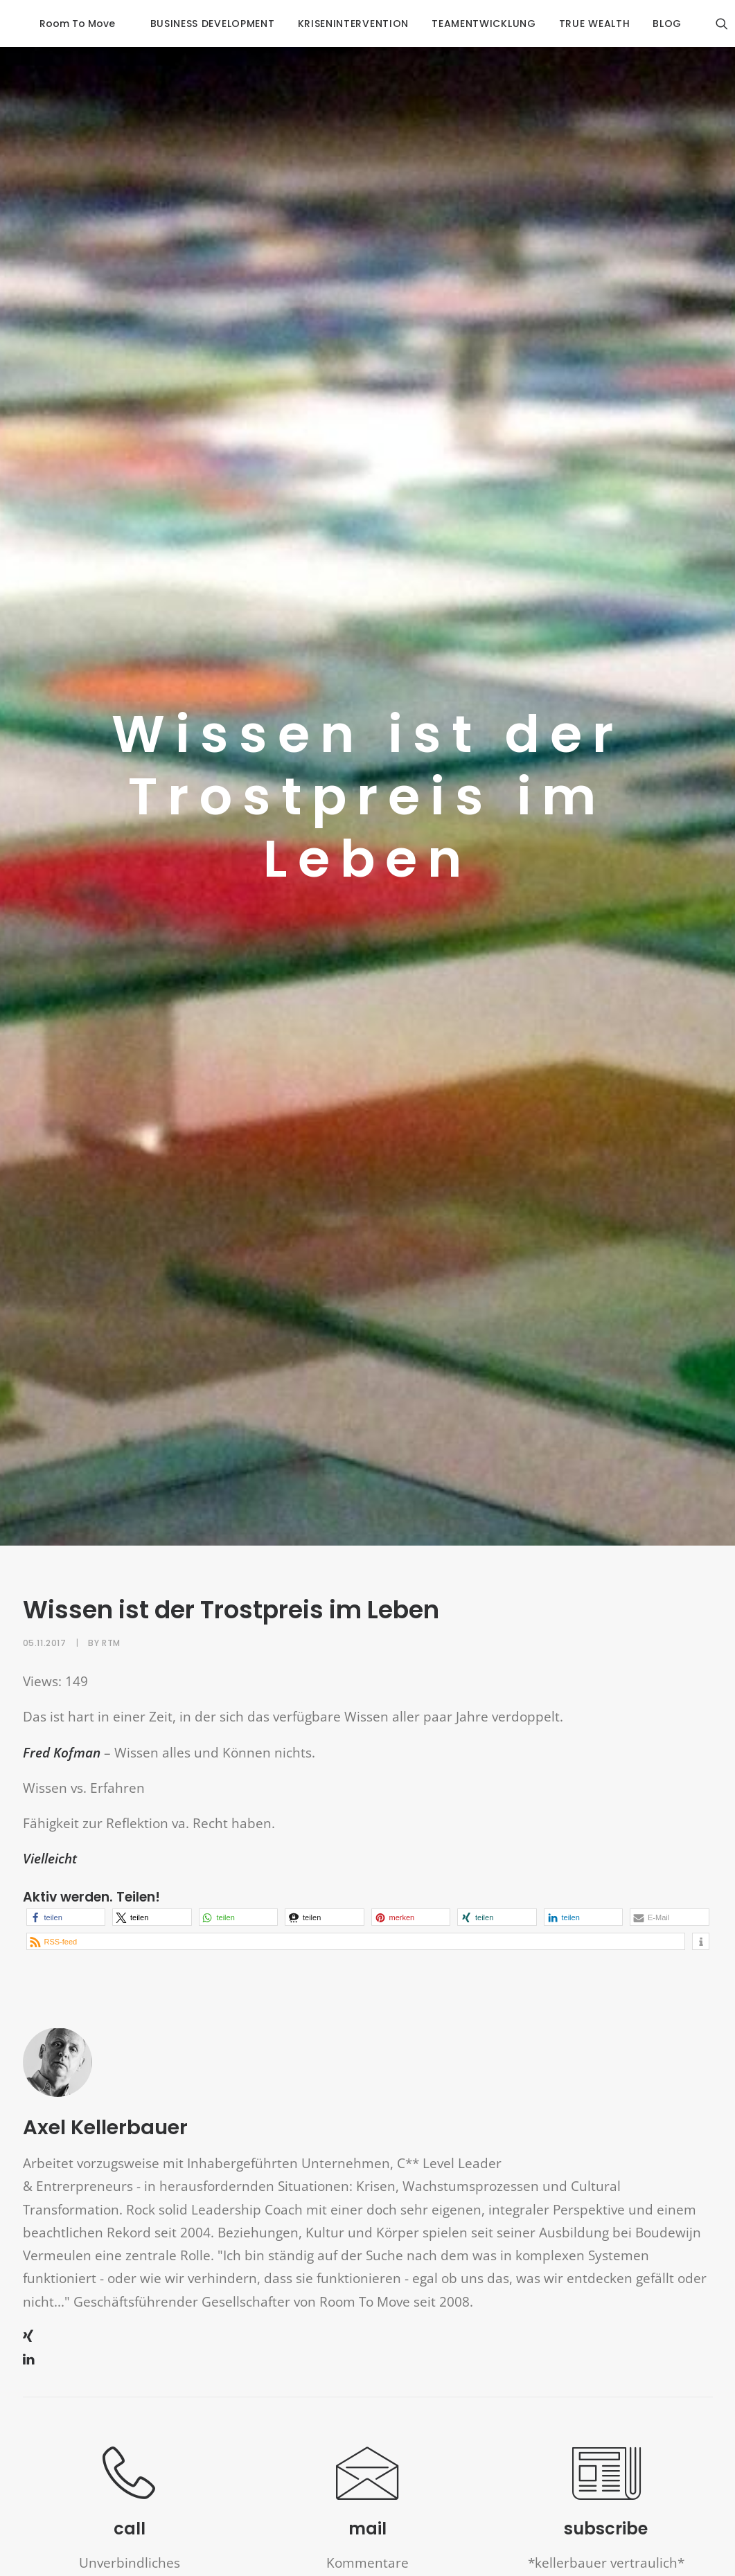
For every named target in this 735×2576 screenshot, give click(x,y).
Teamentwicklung (468, 23)
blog (651, 23)
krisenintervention (337, 23)
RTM (111, 1608)
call (129, 2494)
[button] (66, 1883)
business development (196, 23)
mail (367, 2494)
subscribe (606, 2494)
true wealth (578, 23)
